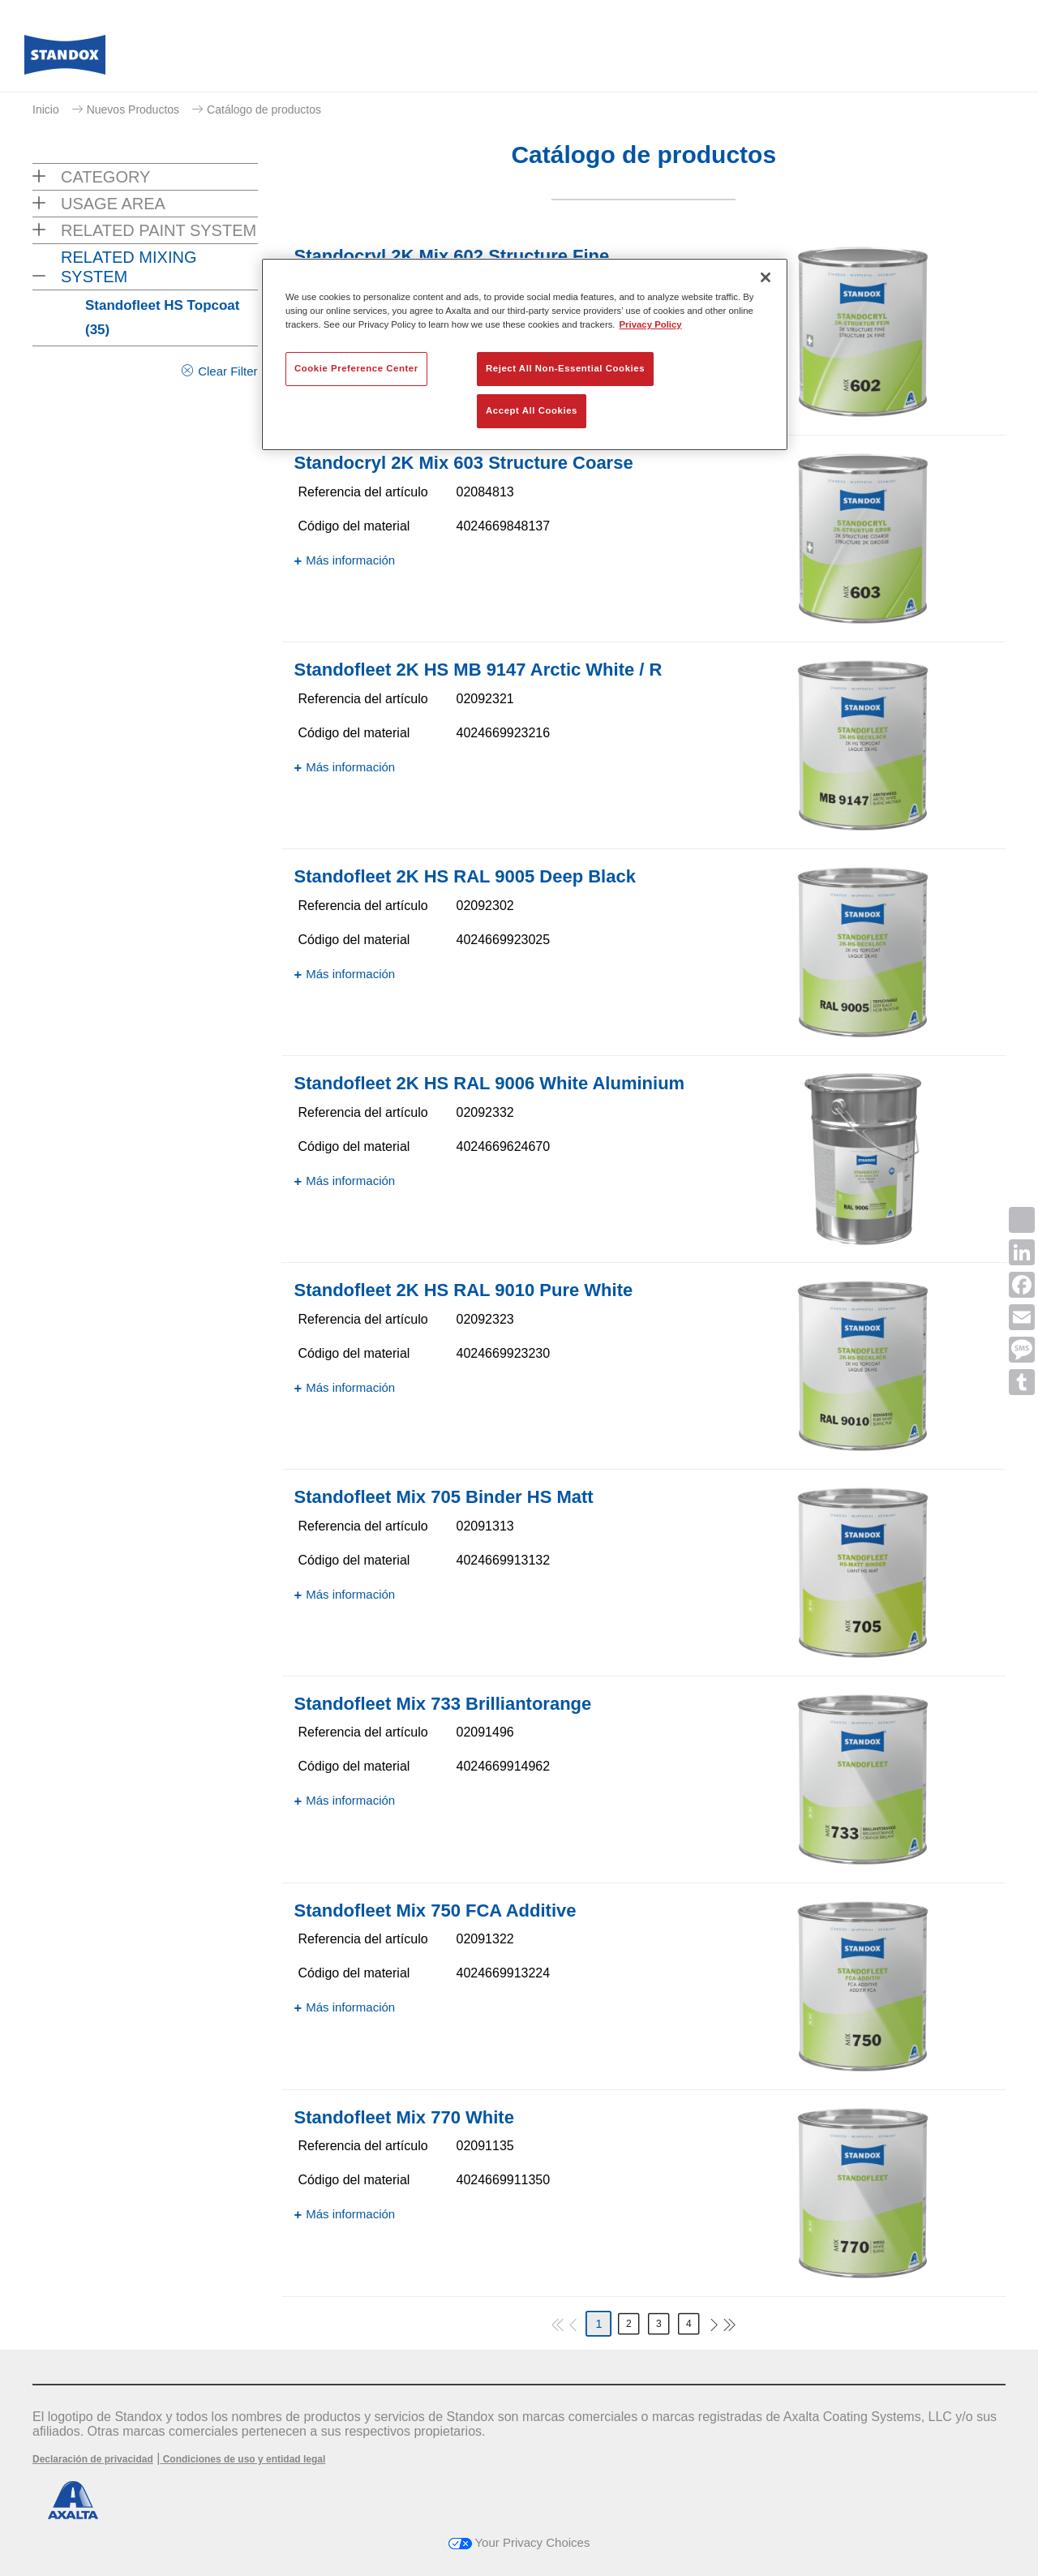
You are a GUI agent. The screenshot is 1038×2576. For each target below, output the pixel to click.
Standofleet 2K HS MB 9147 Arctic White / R (478, 669)
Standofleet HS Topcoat (162, 317)
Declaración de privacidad (92, 2459)
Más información (350, 560)
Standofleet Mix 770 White (404, 2117)
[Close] (765, 277)
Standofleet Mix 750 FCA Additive (435, 1910)
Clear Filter (227, 371)
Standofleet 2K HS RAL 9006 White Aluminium (489, 1083)
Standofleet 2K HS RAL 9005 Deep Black (465, 876)
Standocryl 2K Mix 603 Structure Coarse (463, 463)
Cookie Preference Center (356, 368)
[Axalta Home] (64, 59)
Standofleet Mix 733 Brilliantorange (443, 1704)
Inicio (45, 109)
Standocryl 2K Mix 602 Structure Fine (452, 256)
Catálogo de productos (264, 109)
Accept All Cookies (531, 410)
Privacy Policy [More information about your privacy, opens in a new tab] (651, 324)
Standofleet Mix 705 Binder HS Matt (444, 1497)
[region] (524, 354)
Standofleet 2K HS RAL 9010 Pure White (463, 1290)
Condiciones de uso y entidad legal (242, 2459)
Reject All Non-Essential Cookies (565, 368)
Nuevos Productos (133, 109)
